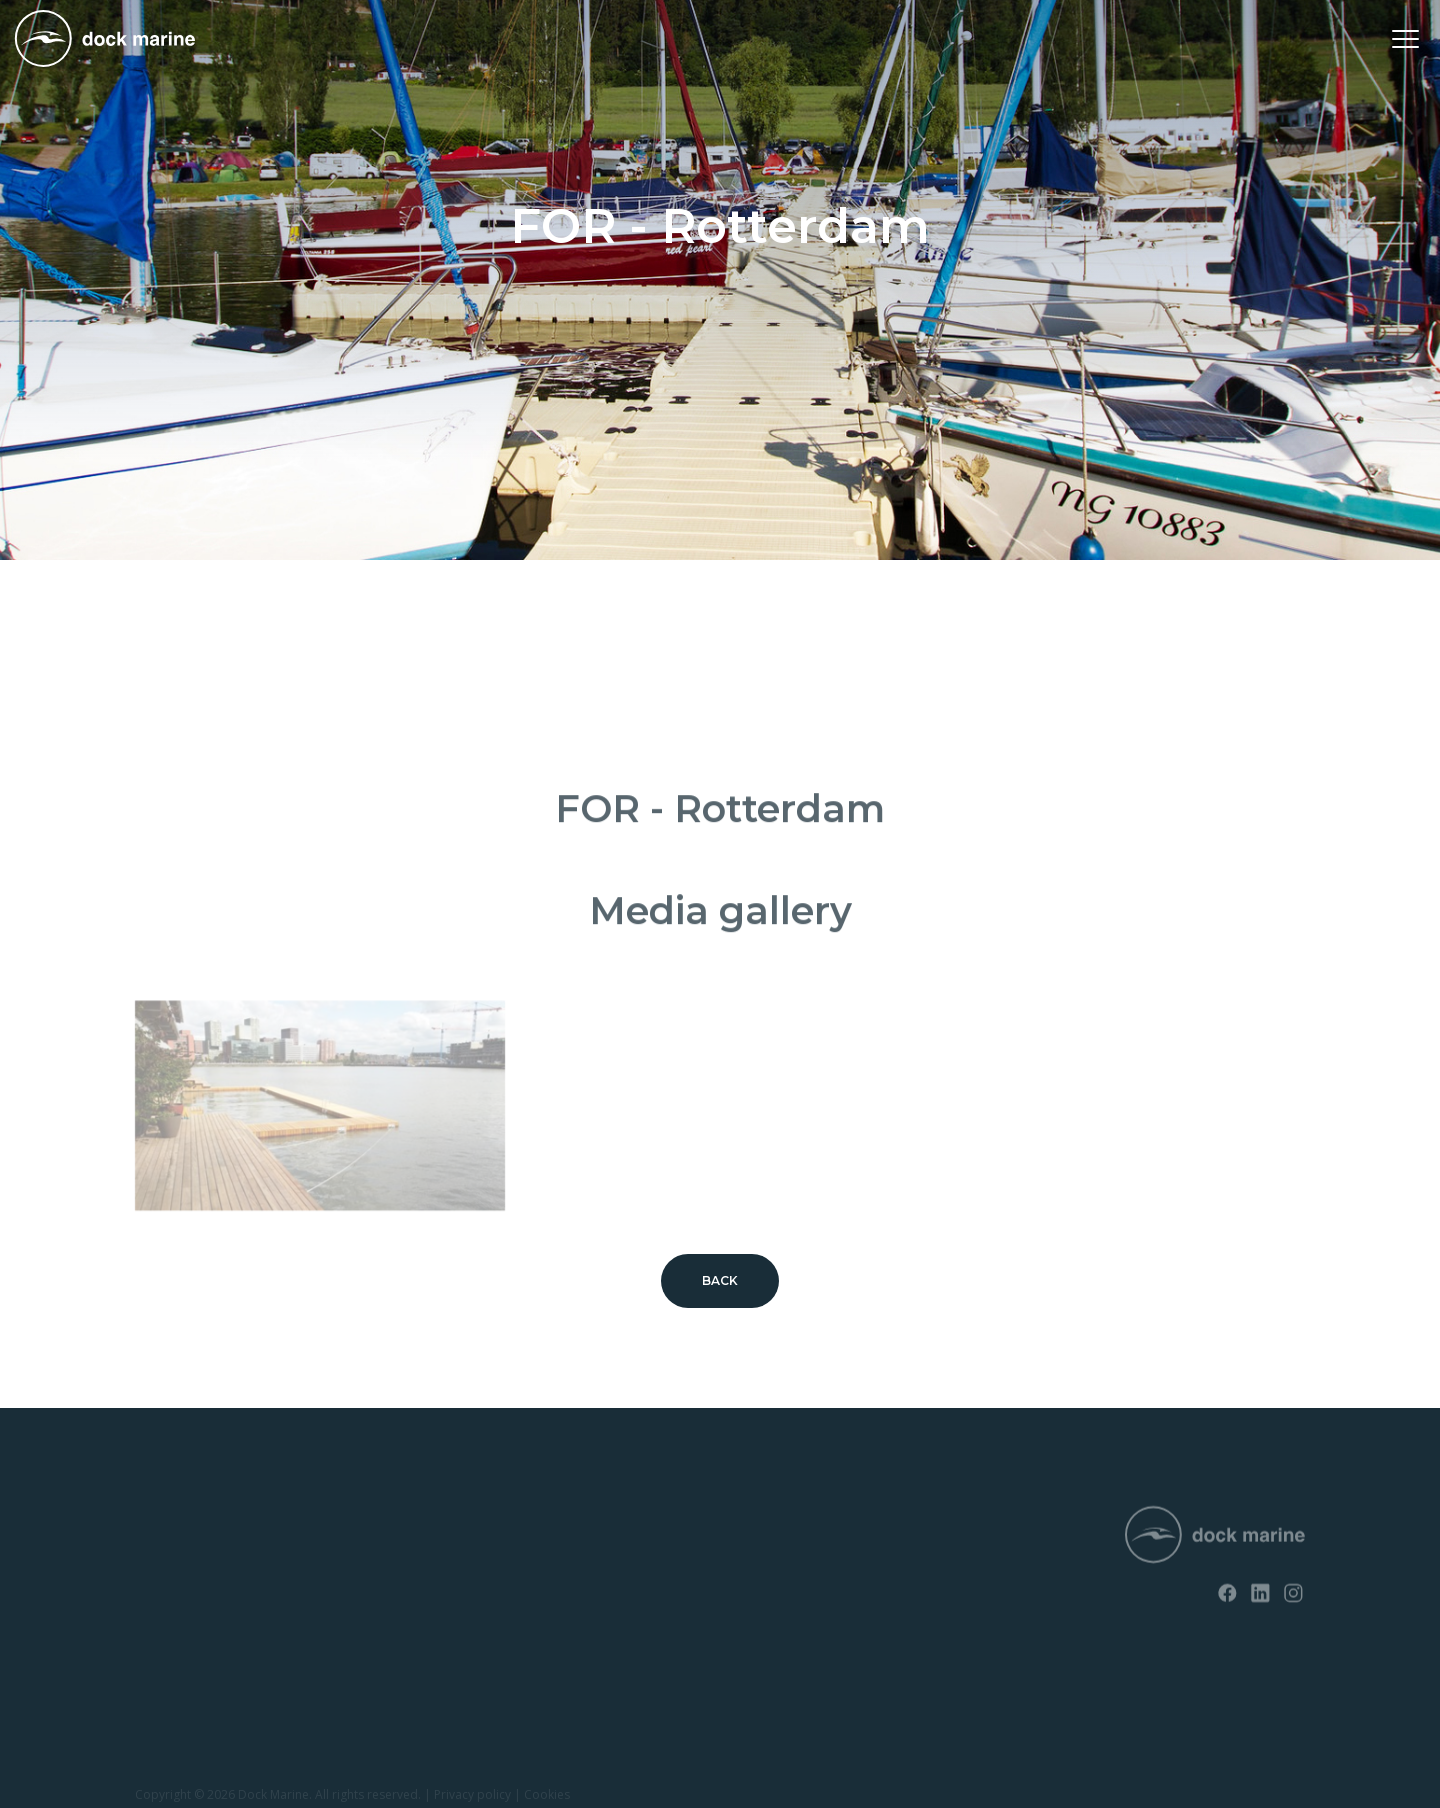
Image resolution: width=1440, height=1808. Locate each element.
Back (720, 1280)
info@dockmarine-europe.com (742, 1609)
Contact (403, 1559)
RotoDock (166, 1524)
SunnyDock (170, 1559)
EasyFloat (164, 1593)
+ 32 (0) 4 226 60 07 (703, 1577)
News (396, 1524)
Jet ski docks (173, 1627)
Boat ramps (169, 1662)
